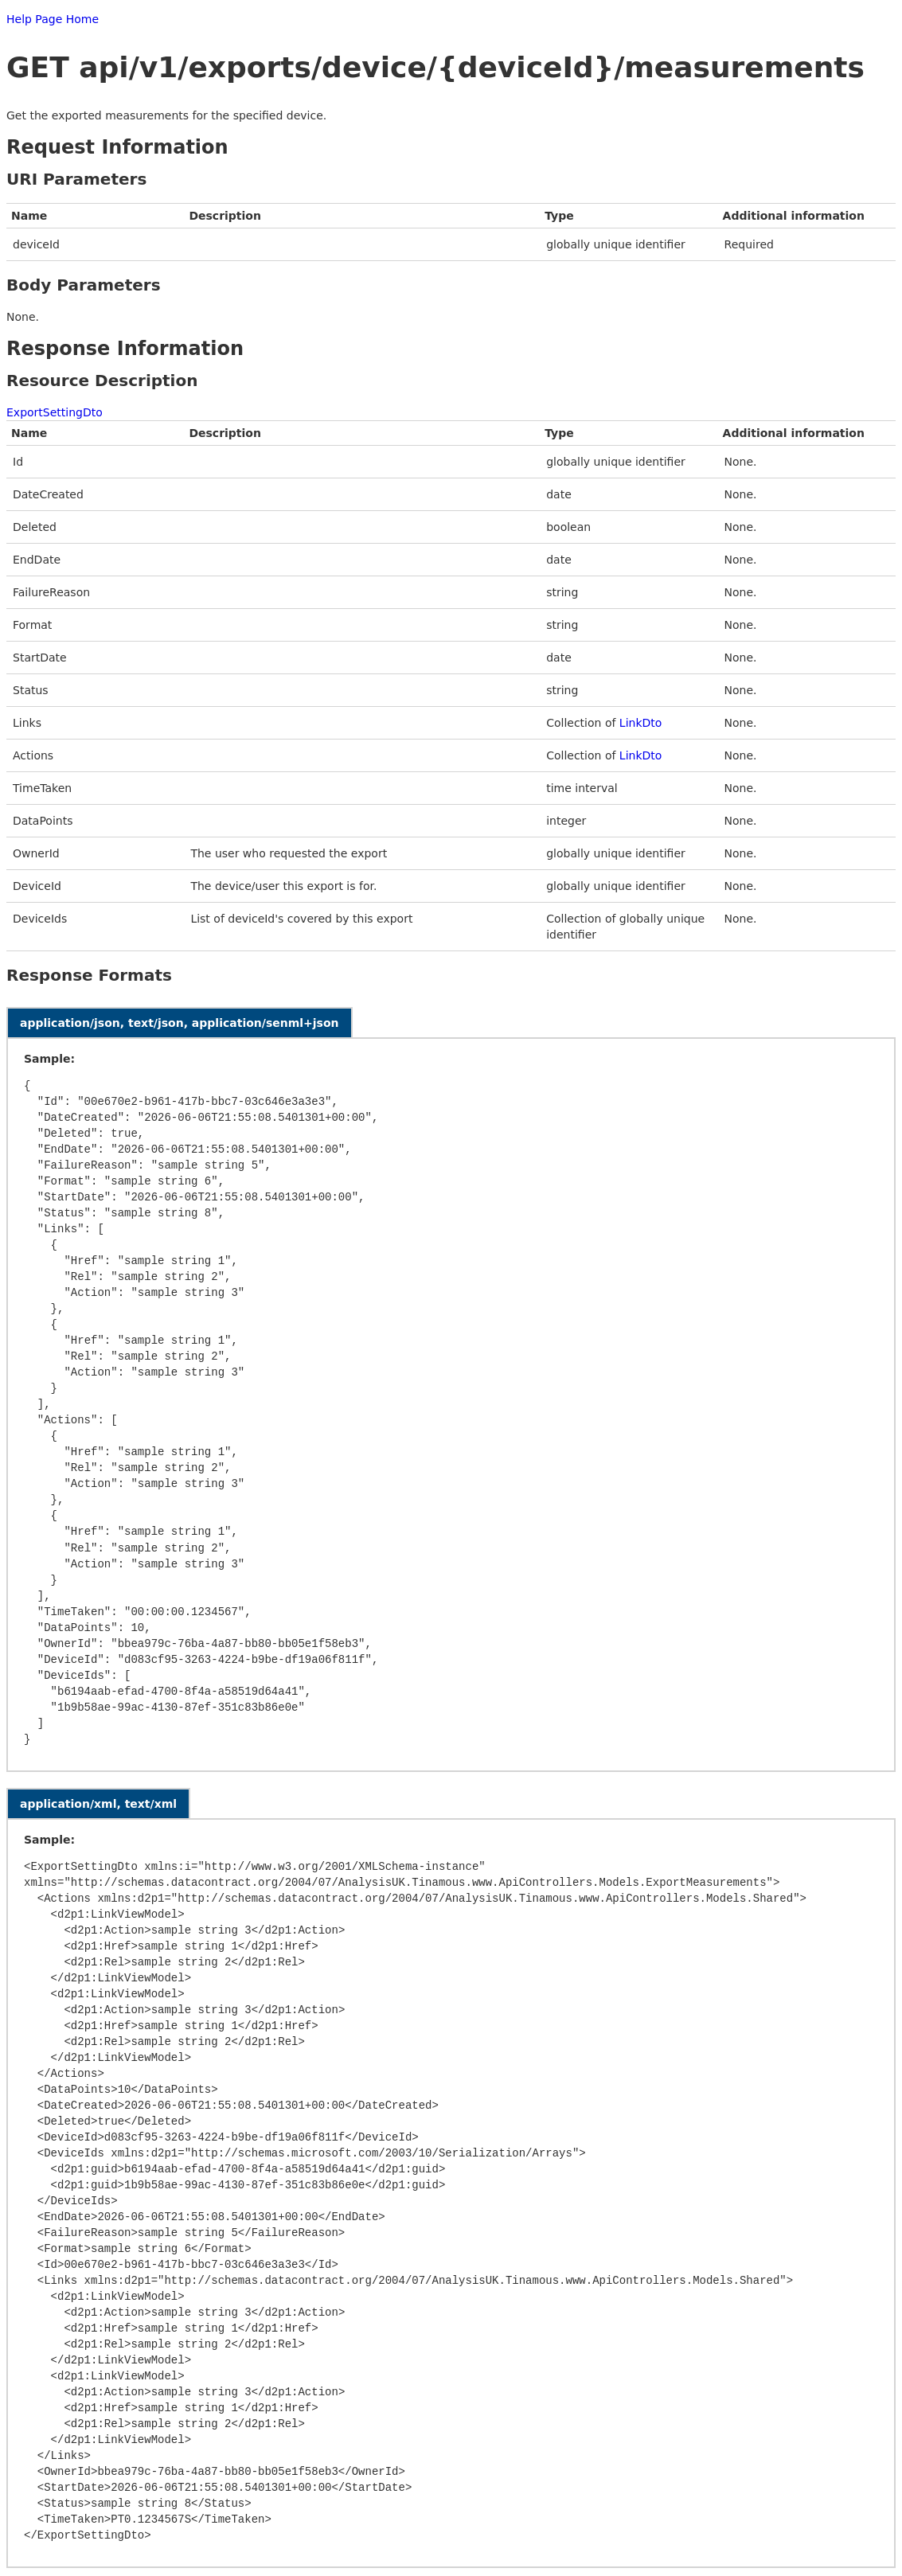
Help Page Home (52, 19)
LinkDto (640, 722)
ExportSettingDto (54, 412)
